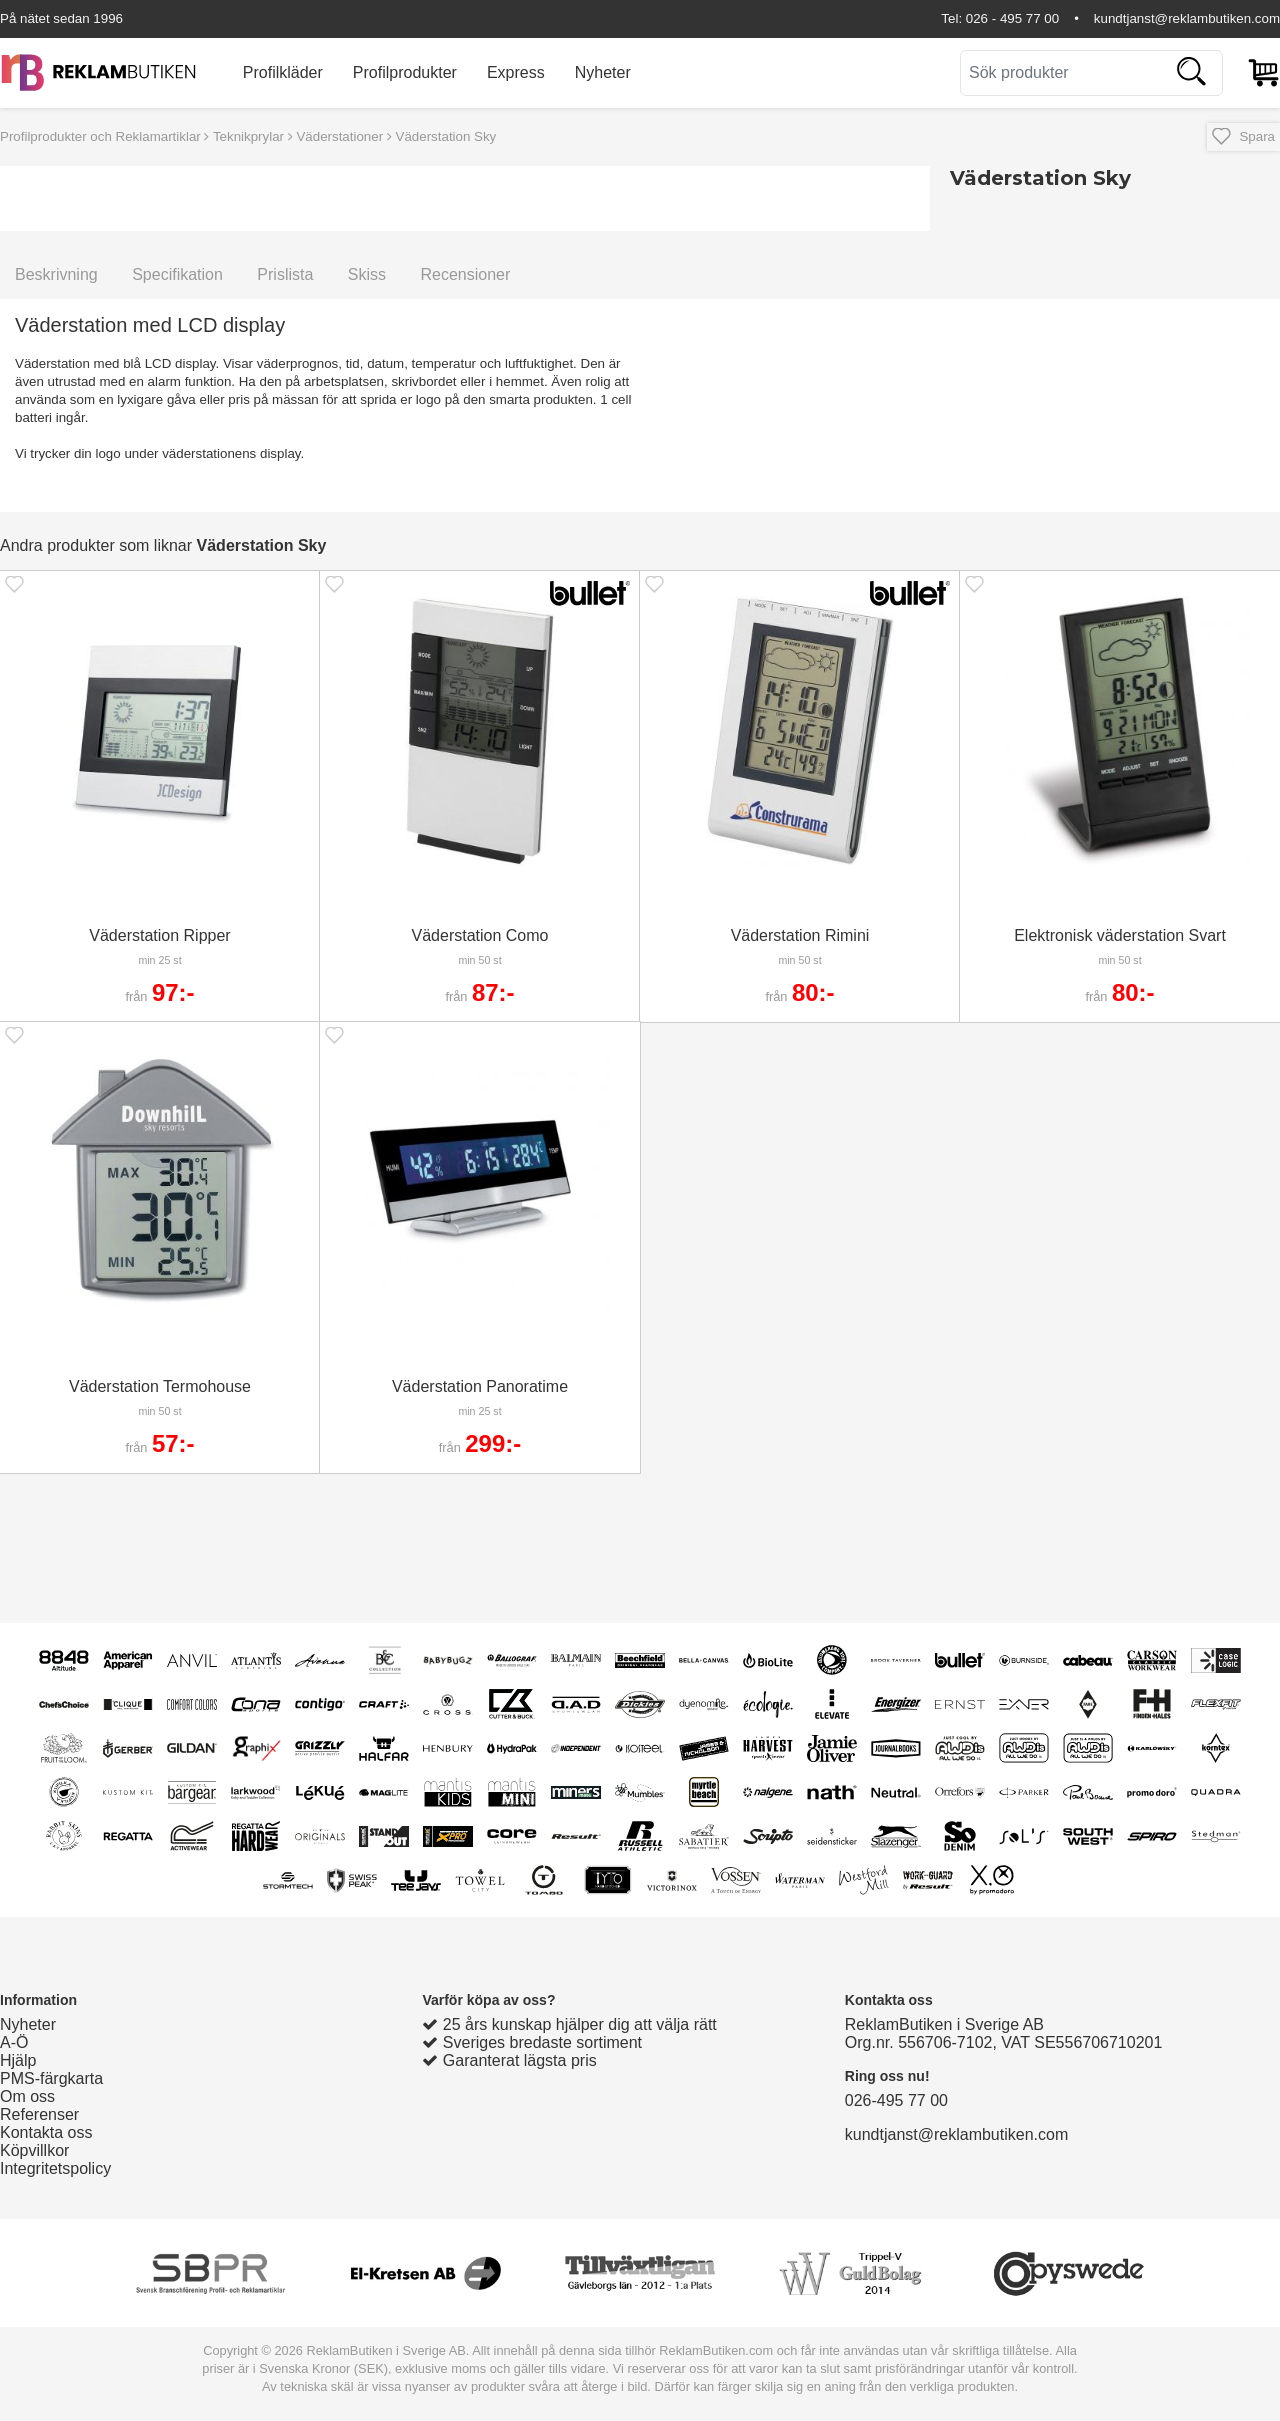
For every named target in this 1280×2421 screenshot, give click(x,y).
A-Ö (14, 2042)
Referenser (39, 2114)
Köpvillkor (34, 2150)
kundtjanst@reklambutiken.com (1187, 18)
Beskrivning (56, 274)
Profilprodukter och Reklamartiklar (100, 136)
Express (516, 72)
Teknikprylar (248, 136)
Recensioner (465, 274)
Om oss (27, 2096)
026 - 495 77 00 (1012, 18)
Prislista (285, 274)
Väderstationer (339, 136)
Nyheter (603, 72)
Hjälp (18, 2060)
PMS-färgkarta (51, 2078)
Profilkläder (283, 72)
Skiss (367, 274)
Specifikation (177, 274)
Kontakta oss (46, 2132)
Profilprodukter (405, 72)
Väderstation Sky (446, 136)
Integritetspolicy (55, 2168)
